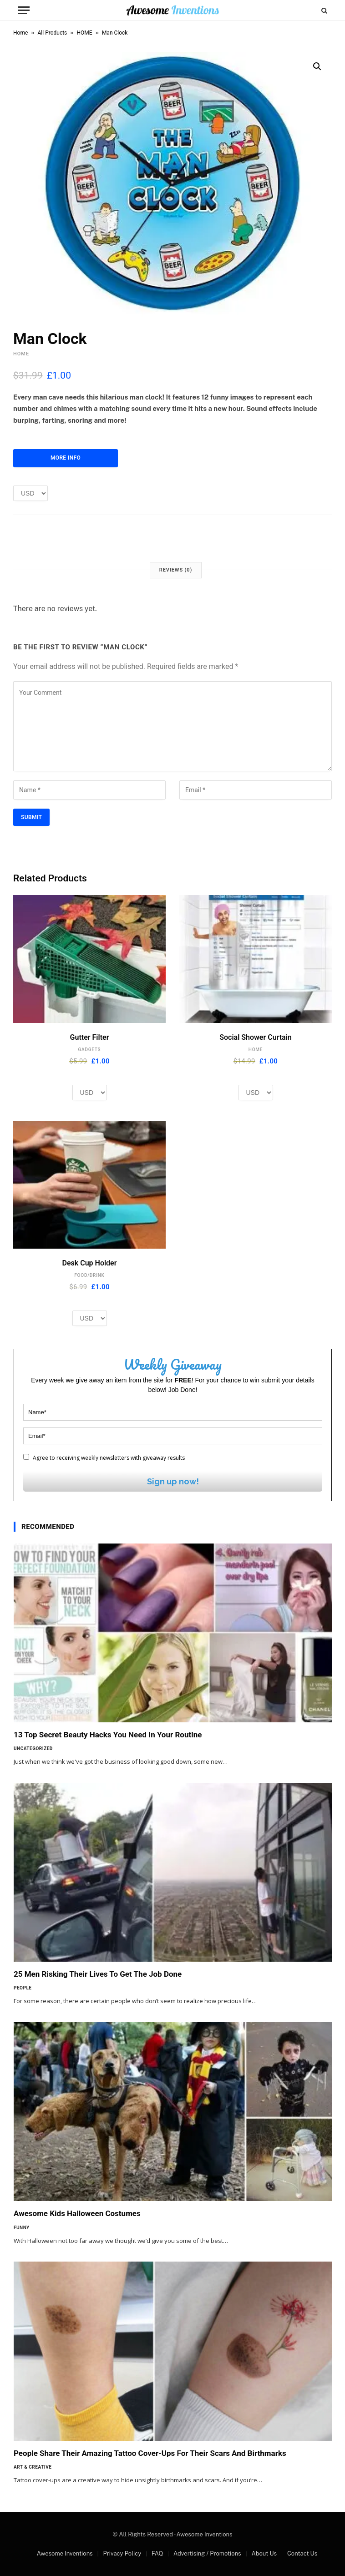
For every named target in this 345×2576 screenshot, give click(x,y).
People (22, 1987)
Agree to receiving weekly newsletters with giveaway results (104, 1458)
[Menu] (24, 10)
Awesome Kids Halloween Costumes (77, 2213)
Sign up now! (173, 1481)
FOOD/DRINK (89, 1275)
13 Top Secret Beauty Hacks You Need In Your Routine (108, 1734)
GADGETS (89, 1049)
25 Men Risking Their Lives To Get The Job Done (98, 1974)
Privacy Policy (122, 2553)
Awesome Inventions (65, 2553)
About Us (264, 2553)
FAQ (157, 2553)
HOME (84, 33)
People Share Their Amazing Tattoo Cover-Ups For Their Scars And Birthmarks (150, 2453)
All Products (52, 33)
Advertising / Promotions (207, 2553)
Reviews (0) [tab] (175, 570)
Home (20, 33)
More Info (66, 458)
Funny (22, 2227)
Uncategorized (33, 1748)
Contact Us (302, 2553)
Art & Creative (32, 2467)
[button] (317, 66)
